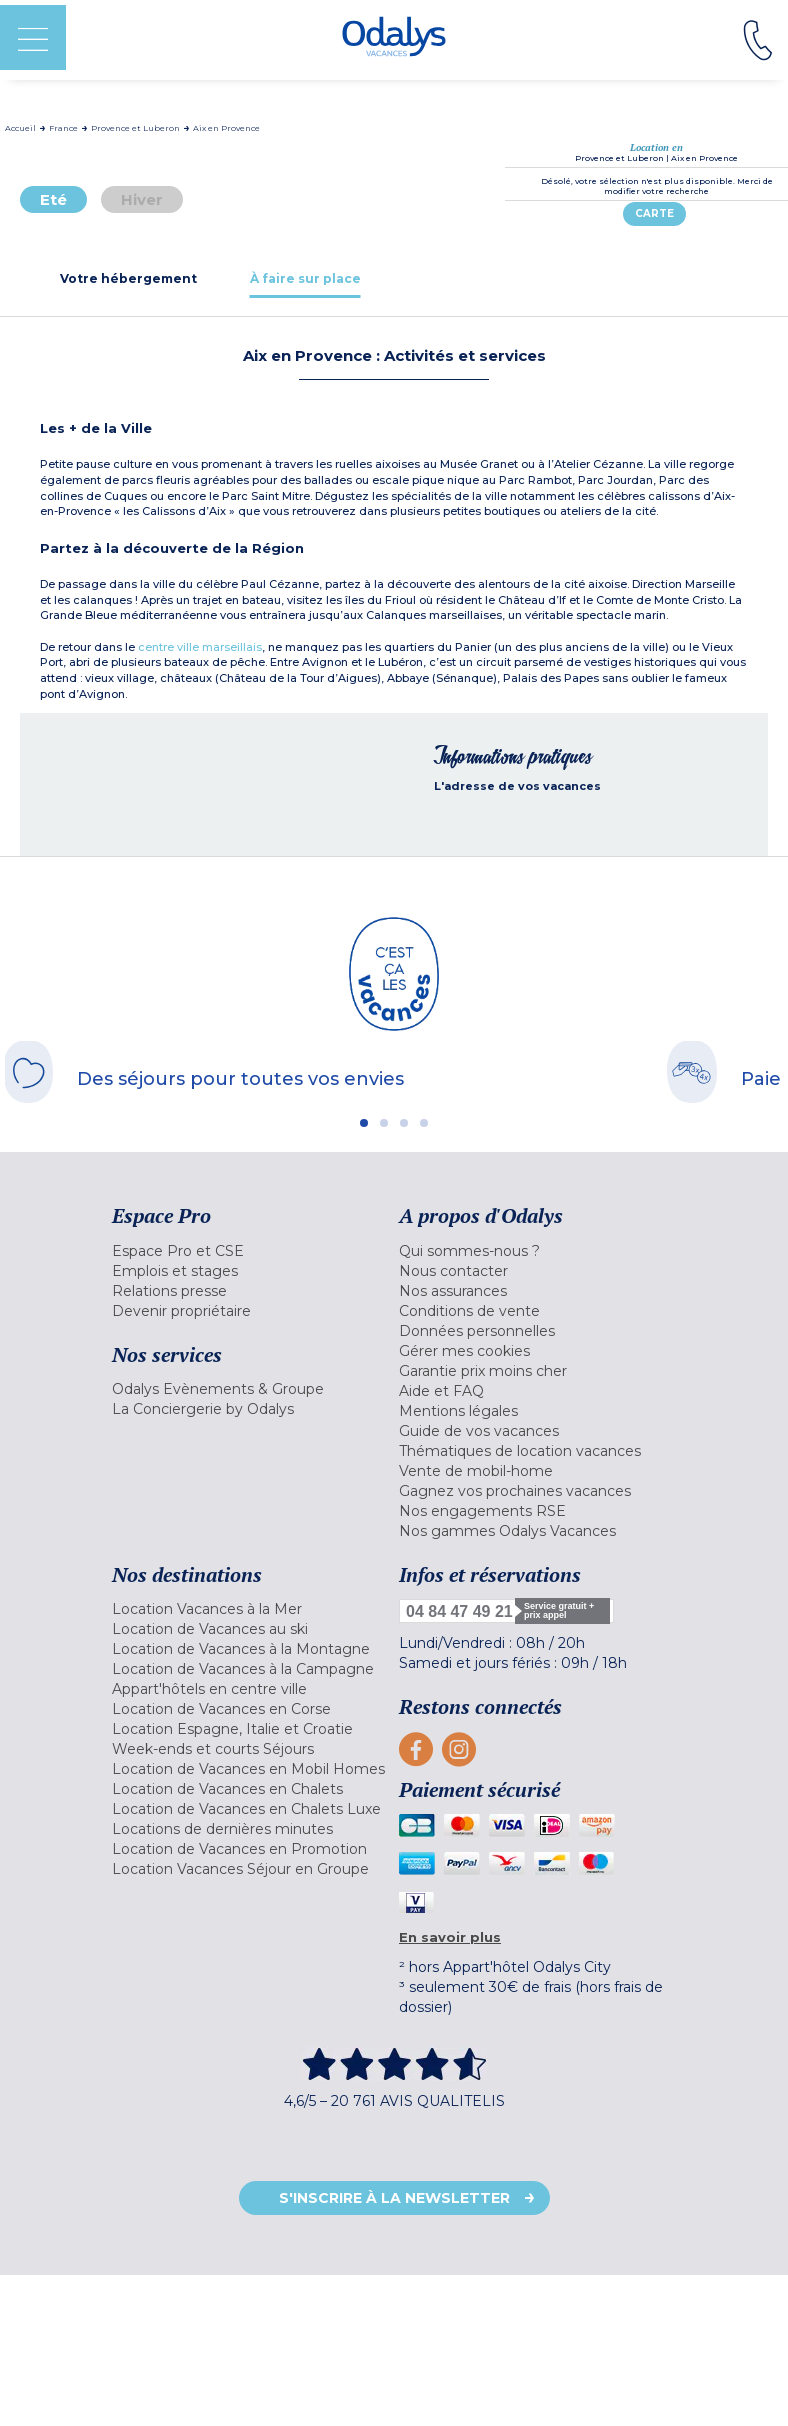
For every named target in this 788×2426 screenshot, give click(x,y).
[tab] (128, 278)
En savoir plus (450, 1937)
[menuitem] (250, 1251)
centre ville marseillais (200, 647)
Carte (654, 213)
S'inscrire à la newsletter (394, 2198)
